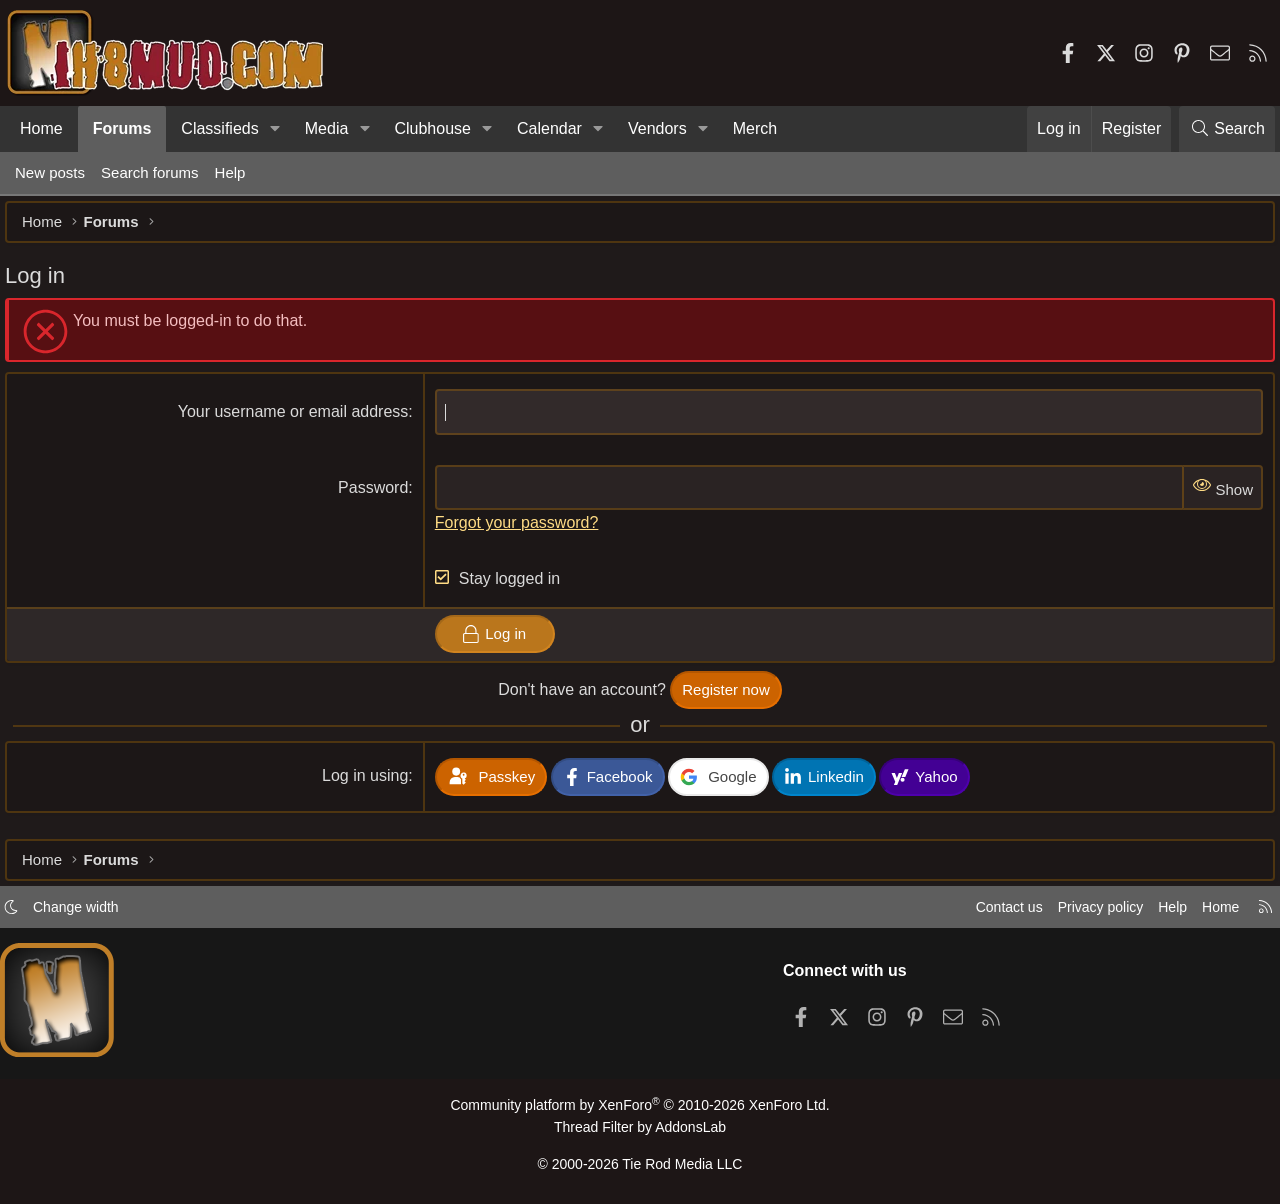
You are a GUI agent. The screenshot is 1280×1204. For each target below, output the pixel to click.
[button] (275, 129)
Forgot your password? (520, 532)
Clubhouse (432, 128)
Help (230, 172)
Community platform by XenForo (640, 1110)
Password (376, 497)
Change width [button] (86, 912)
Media (327, 128)
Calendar (549, 128)
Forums (122, 128)
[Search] (1227, 129)
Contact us (989, 912)
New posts (50, 172)
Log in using (368, 785)
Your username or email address (296, 421)
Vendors (657, 128)
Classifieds (219, 128)
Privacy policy (1086, 912)
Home (41, 128)
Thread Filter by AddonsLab (640, 1130)
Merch (755, 128)
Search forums (150, 172)
